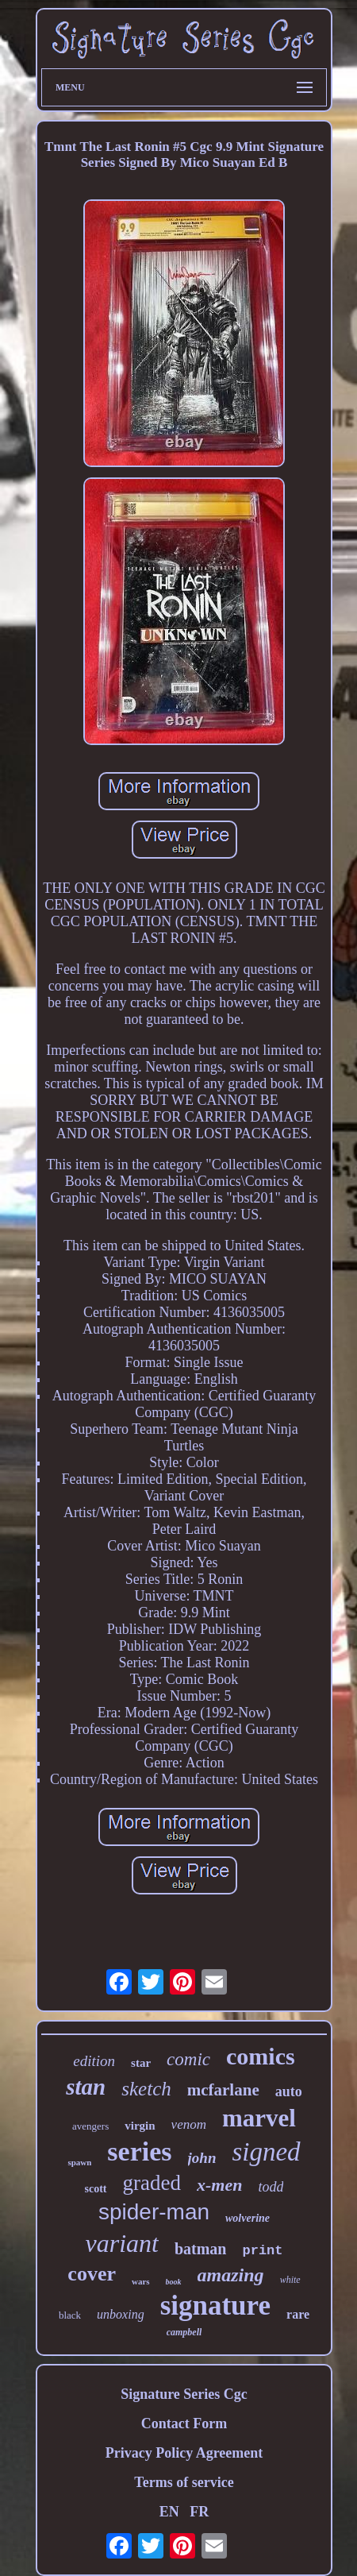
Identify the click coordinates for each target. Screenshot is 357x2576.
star (141, 2063)
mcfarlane (223, 2089)
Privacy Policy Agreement (184, 2453)
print (263, 2250)
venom (188, 2124)
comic (188, 2059)
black (70, 2315)
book (174, 2281)
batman (201, 2248)
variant (121, 2243)
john (202, 2157)
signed (266, 2152)
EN (169, 2512)
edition (94, 2061)
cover (91, 2273)
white (290, 2279)
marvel (259, 2118)
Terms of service (183, 2482)
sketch (146, 2088)
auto (288, 2091)
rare (297, 2314)
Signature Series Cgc (184, 2394)
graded (152, 2183)
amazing (231, 2275)
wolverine (247, 2218)
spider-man (153, 2211)
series (139, 2151)
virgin (140, 2125)
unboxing (120, 2314)
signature (215, 2305)
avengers (90, 2126)
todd (270, 2187)
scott (96, 2189)
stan (86, 2086)
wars (141, 2281)
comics (260, 2056)
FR (199, 2512)
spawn (79, 2162)
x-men (219, 2185)
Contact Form (184, 2423)
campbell (184, 2332)
